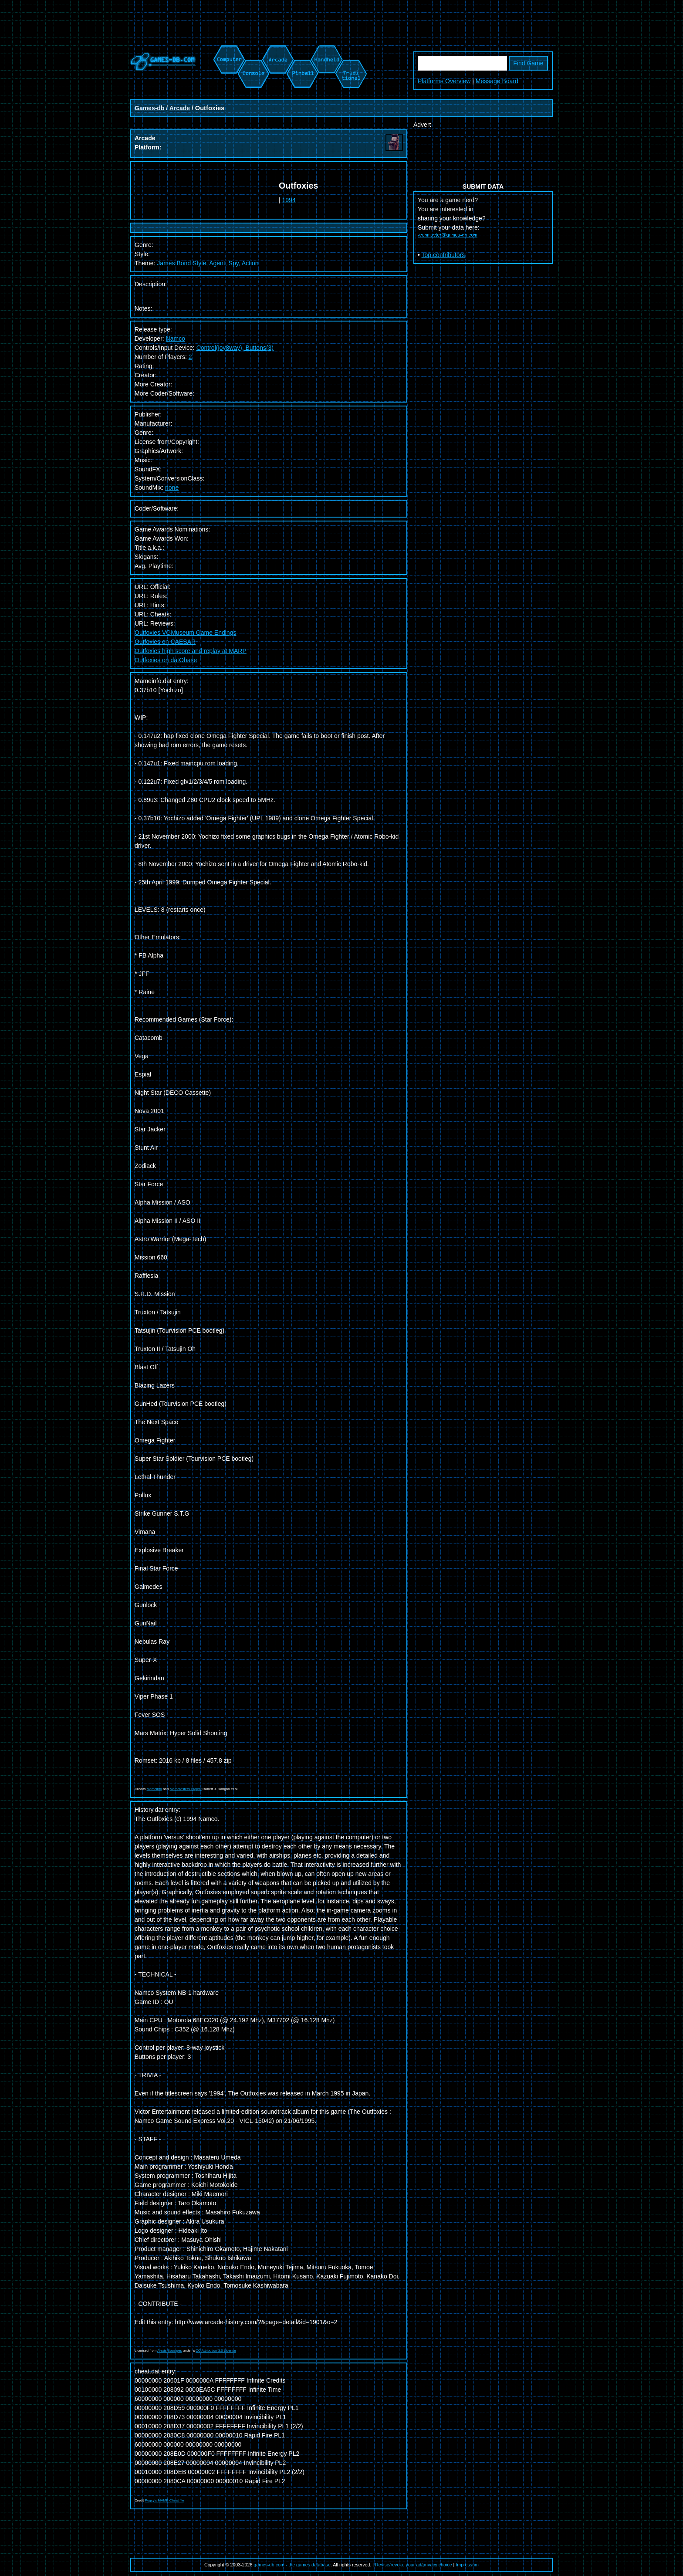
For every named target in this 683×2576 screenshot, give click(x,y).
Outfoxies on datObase (166, 660)
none (172, 487)
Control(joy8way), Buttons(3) (235, 347)
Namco (175, 338)
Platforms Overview (444, 81)
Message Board (497, 81)
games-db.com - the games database (292, 2564)
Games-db (149, 108)
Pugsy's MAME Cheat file (164, 2500)
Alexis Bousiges (169, 2351)
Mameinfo (154, 1789)
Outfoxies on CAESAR (165, 641)
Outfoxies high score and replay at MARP (191, 650)
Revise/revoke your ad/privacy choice (413, 2564)
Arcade (179, 108)
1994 (289, 199)
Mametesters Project (185, 1789)
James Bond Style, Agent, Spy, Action (207, 263)
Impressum (467, 2564)
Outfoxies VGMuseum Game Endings (185, 632)
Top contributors (443, 254)
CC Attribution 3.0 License (216, 2351)
